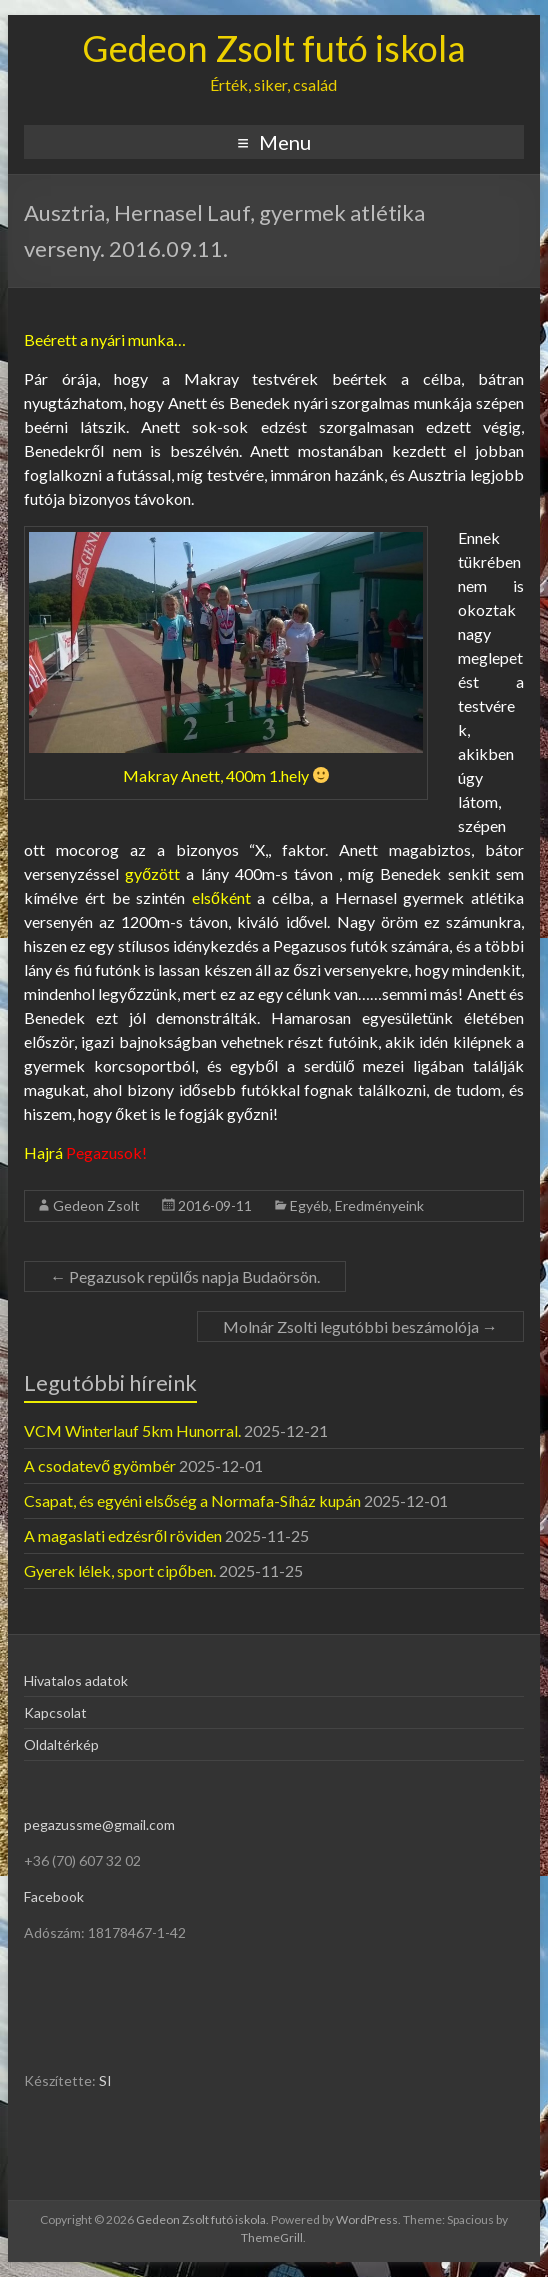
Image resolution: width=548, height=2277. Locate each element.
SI (105, 2080)
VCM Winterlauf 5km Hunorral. (132, 1430)
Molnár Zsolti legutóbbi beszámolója (360, 1326)
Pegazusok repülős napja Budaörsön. (185, 1276)
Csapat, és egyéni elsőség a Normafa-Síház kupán (192, 1500)
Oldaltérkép (61, 1744)
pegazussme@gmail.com (99, 1824)
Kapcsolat (55, 1712)
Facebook (54, 1896)
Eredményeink (379, 1205)
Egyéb (309, 1205)
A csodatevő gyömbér (100, 1465)
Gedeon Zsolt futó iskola (274, 48)
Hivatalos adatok (76, 1680)
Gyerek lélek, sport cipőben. (120, 1570)
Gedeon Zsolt (96, 1205)
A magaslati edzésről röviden (123, 1535)
